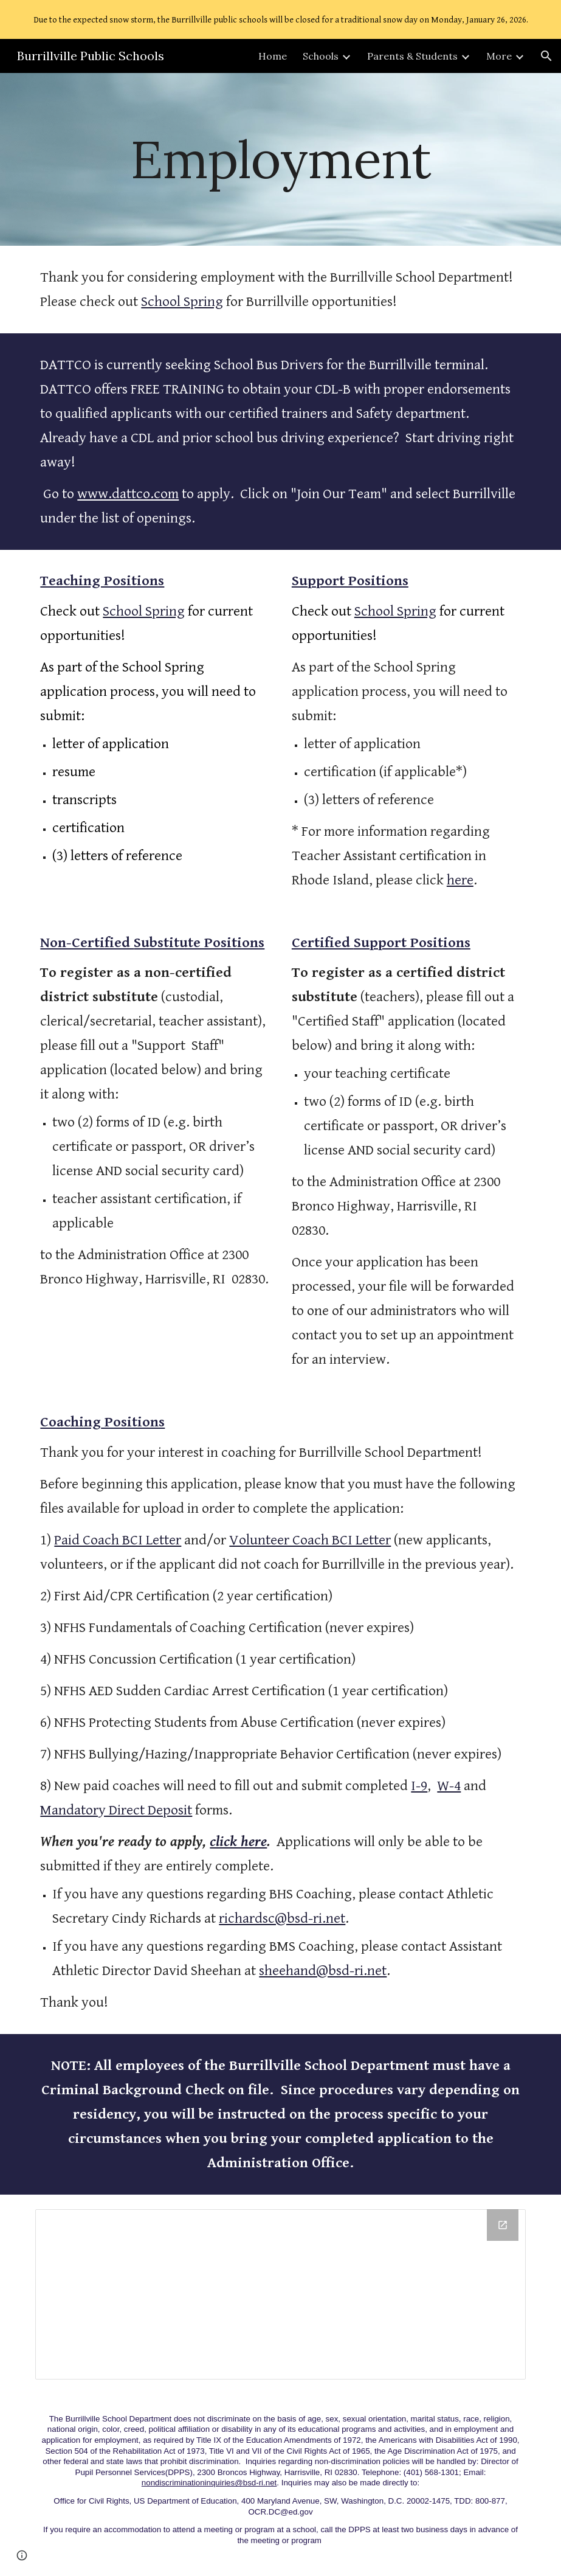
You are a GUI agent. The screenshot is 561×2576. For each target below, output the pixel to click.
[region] (280, 19)
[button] (546, 56)
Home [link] (272, 56)
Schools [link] (321, 56)
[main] (280, 159)
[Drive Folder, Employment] (280, 2294)
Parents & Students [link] (412, 56)
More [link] (499, 56)
